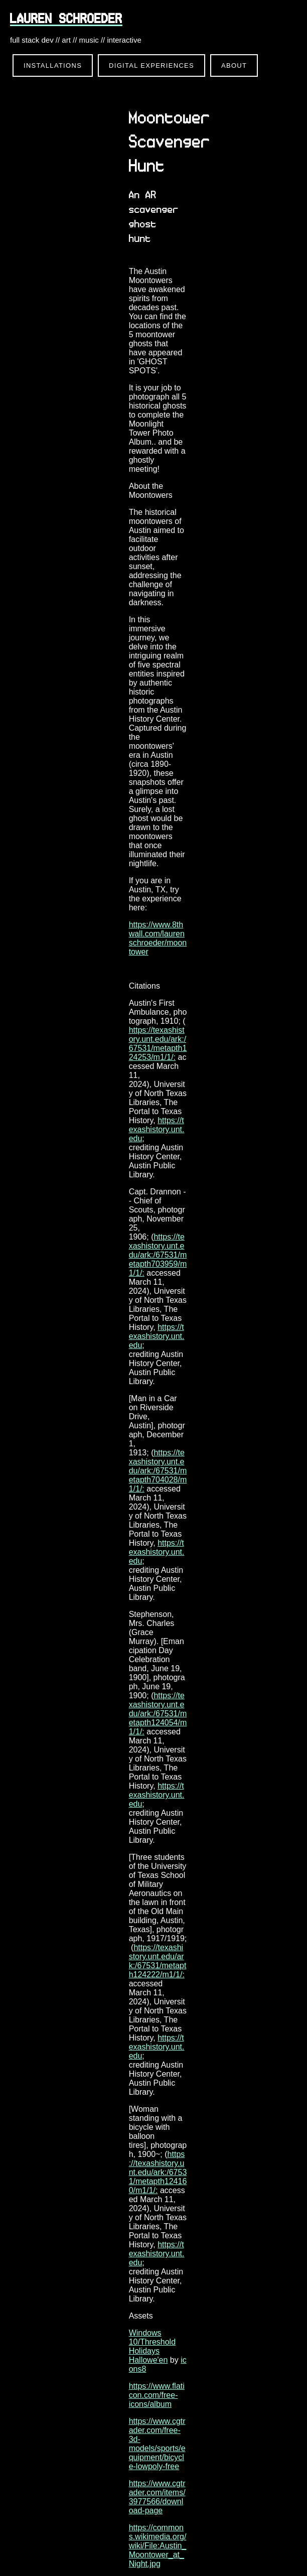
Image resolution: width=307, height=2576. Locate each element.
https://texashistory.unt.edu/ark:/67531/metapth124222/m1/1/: (158, 1961)
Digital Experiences (151, 65)
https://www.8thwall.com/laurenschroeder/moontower (158, 938)
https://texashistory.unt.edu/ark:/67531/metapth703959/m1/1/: (158, 1255)
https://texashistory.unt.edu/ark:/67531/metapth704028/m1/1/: (158, 1470)
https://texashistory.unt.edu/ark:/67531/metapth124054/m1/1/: (158, 1713)
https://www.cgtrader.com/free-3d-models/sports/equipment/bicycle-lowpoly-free (157, 2444)
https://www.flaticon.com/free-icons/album (157, 2395)
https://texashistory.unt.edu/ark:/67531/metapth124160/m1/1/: (158, 2172)
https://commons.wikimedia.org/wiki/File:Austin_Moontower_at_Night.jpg (158, 2545)
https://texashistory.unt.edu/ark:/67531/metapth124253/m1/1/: (158, 1043)
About (234, 65)
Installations (53, 65)
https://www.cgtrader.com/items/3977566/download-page (157, 2497)
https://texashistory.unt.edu (157, 1129)
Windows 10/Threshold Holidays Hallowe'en (152, 2346)
